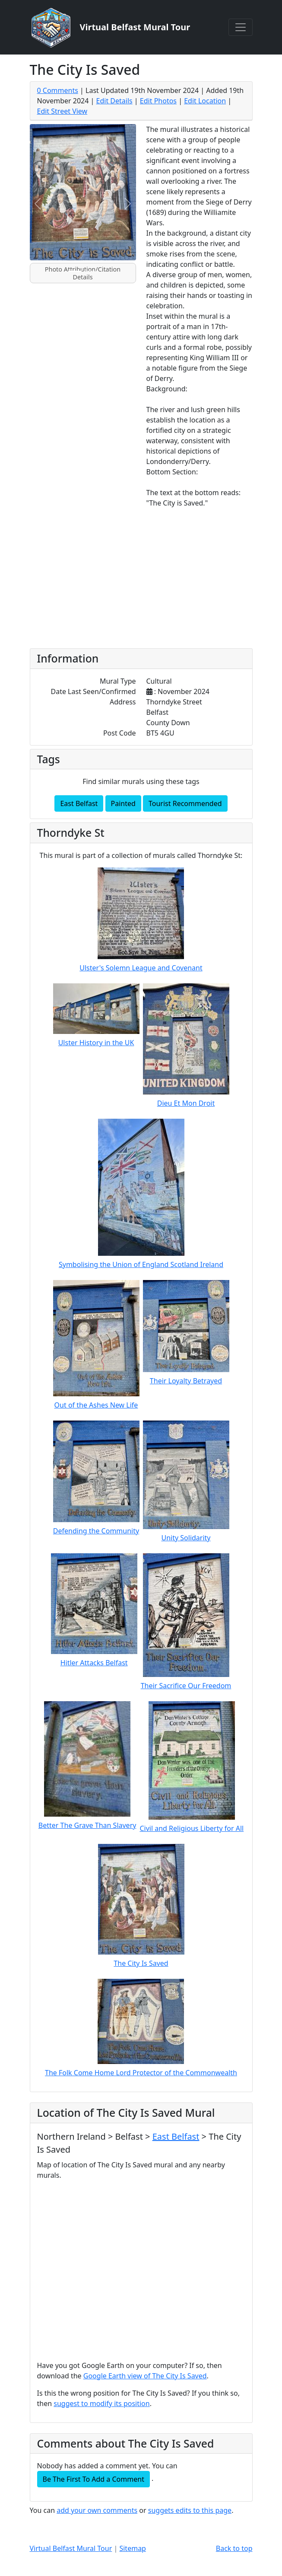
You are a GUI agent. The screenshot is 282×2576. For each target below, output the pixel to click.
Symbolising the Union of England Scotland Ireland (141, 1264)
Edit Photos (158, 101)
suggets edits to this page (189, 2510)
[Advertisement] (141, 579)
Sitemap (132, 2548)
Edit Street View (62, 111)
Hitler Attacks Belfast (94, 1662)
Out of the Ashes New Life (96, 1405)
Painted (123, 803)
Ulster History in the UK (96, 1042)
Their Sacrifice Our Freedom (186, 1685)
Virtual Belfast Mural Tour (71, 2548)
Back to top (234, 2548)
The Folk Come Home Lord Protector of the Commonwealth (141, 2072)
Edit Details (114, 101)
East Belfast (79, 803)
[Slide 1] (75, 271)
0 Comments (57, 90)
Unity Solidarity (185, 1537)
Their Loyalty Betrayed (186, 1381)
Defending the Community (96, 1531)
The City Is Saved (141, 1963)
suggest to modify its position (101, 2403)
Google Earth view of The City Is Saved (145, 2376)
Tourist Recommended (185, 803)
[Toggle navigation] (240, 27)
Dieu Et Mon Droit (186, 1103)
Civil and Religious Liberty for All (191, 1828)
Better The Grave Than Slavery (87, 1825)
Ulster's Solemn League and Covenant (140, 968)
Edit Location (205, 101)
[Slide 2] (90, 271)
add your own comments (97, 2510)
